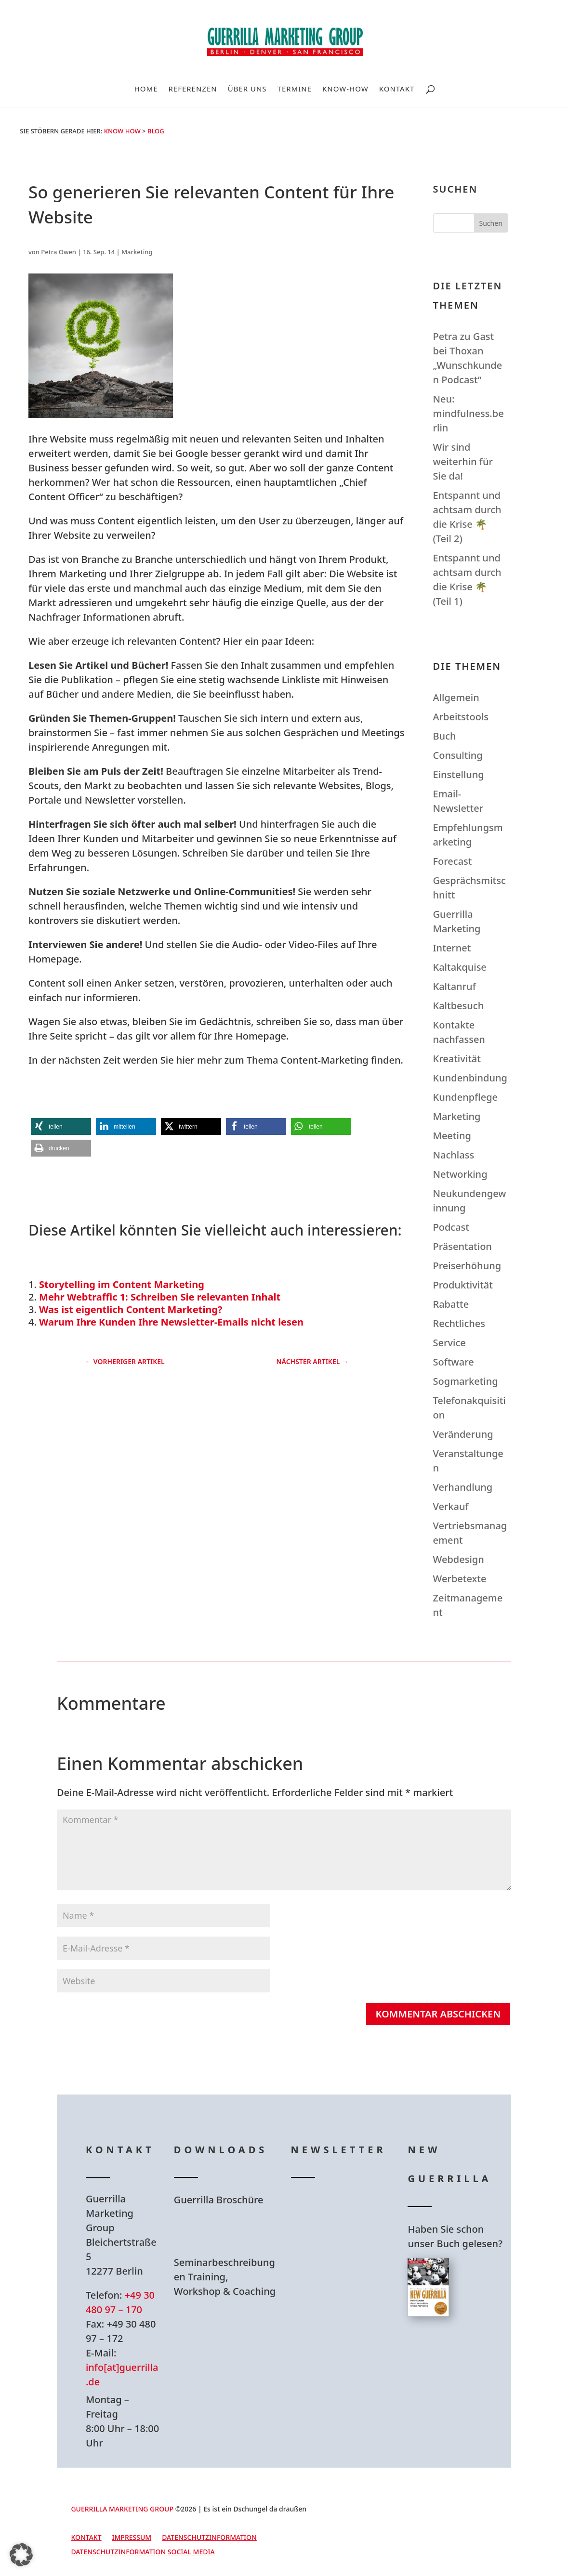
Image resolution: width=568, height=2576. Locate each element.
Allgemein (456, 697)
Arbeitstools (461, 716)
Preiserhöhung (467, 1265)
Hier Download (222, 2231)
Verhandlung (463, 1487)
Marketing (136, 251)
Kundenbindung (470, 1077)
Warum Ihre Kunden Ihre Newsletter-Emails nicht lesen (171, 1321)
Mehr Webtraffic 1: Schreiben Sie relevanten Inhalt (159, 1296)
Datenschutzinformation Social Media (142, 2552)
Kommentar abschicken (438, 2013)
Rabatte (451, 1304)
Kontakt (397, 89)
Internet (452, 947)
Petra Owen (58, 251)
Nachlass (454, 1154)
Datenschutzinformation (209, 2538)
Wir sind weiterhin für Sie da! (463, 461)
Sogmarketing (465, 1381)
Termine (294, 89)
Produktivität (463, 1284)
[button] (61, 1126)
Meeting (452, 1135)
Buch (444, 735)
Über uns (247, 89)
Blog (155, 131)
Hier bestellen (453, 2359)
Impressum (132, 2538)
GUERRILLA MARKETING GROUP (122, 2508)
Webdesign (458, 1559)
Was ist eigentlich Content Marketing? (131, 1309)
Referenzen (192, 89)
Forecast (452, 861)
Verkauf (451, 1506)
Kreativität (457, 1058)
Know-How (345, 89)
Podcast (451, 1227)
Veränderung (463, 1434)
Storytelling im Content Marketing (121, 1284)
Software (453, 1361)
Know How (122, 131)
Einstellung (458, 774)
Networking (460, 1174)
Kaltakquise (460, 967)
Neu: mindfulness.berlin (468, 413)
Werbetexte (460, 1578)
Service (449, 1342)
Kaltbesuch (458, 1005)
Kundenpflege (465, 1097)
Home (146, 89)
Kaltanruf (454, 986)
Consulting (458, 755)
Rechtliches (459, 1323)
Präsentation (462, 1246)
